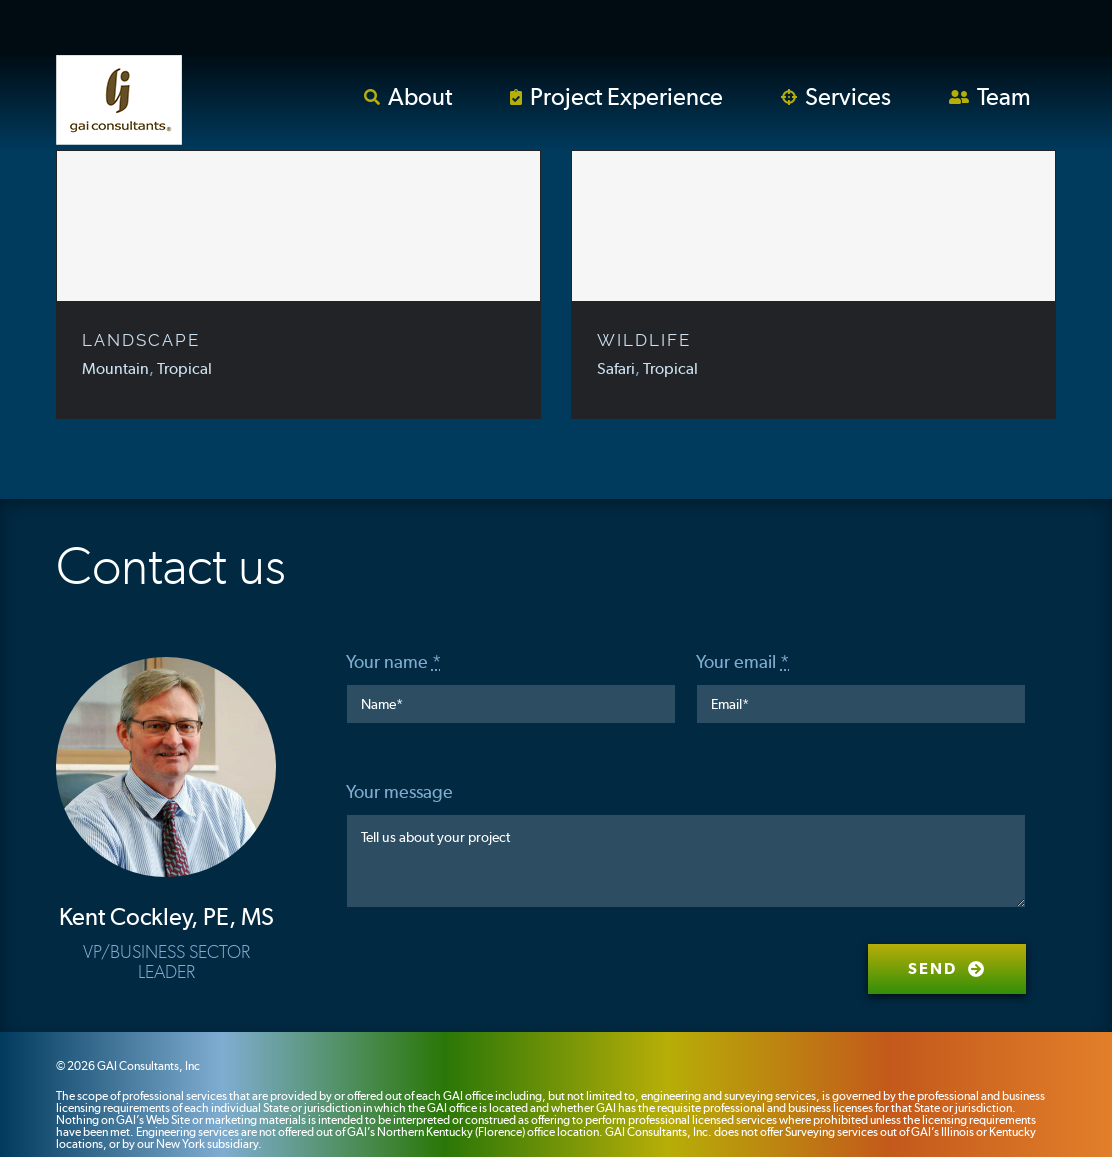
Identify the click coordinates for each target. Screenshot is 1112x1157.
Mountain (115, 368)
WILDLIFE (644, 340)
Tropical (184, 368)
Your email (742, 661)
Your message (399, 791)
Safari (616, 368)
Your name (393, 661)
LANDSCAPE (141, 340)
